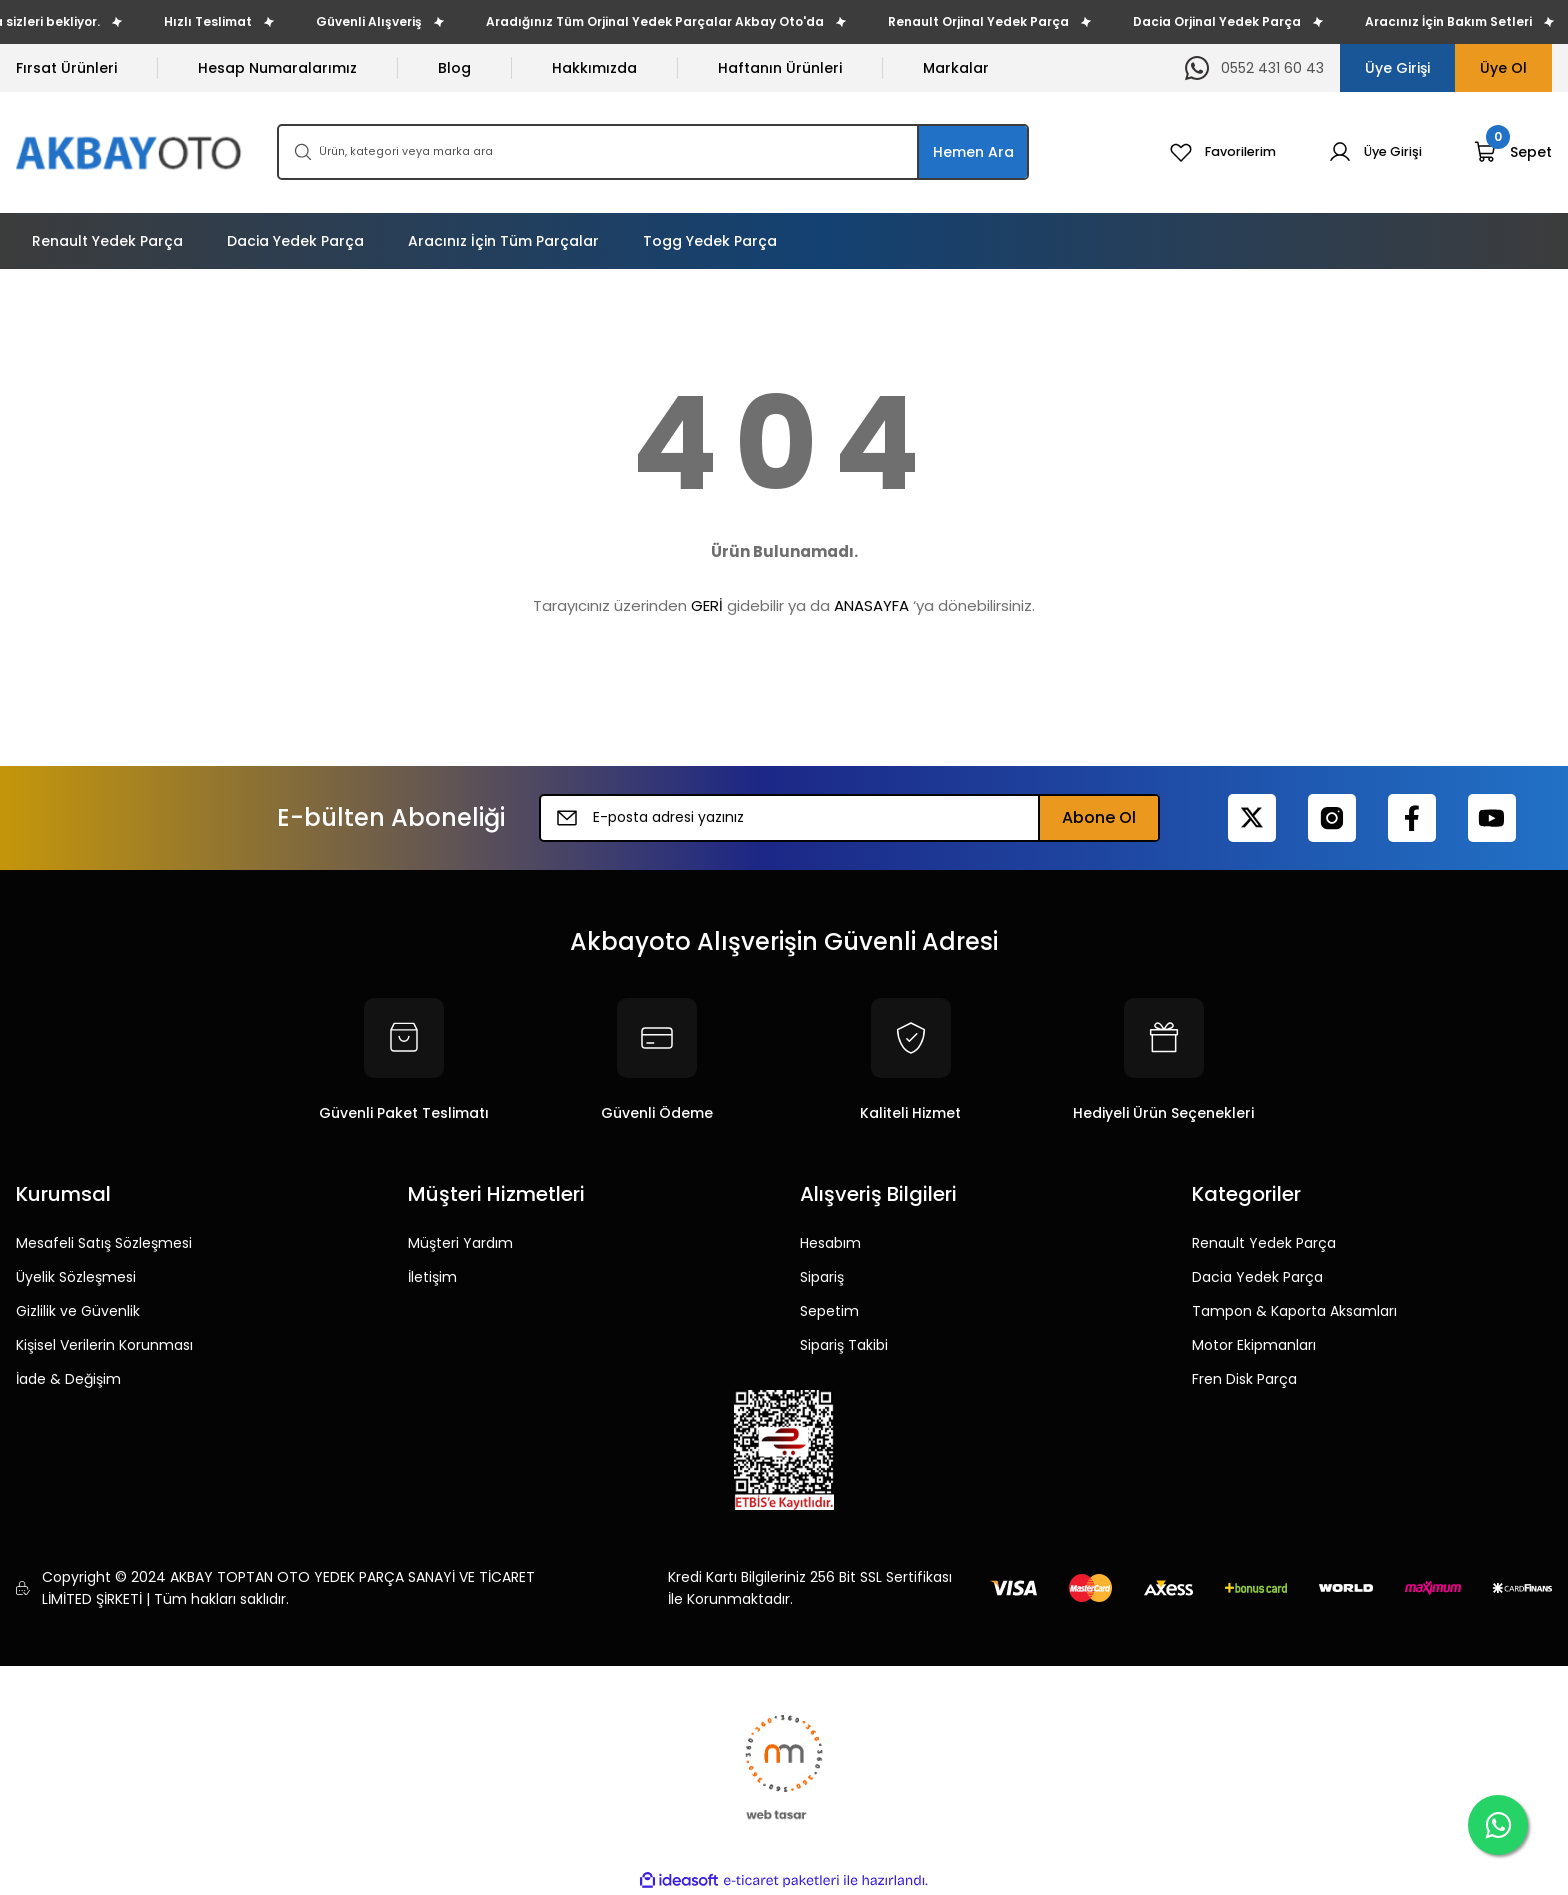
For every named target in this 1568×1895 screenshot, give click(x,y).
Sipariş (822, 1277)
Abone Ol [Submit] (1099, 817)
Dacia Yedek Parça (1257, 1277)
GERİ (707, 605)
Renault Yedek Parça (1264, 1243)
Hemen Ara (973, 152)
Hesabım (830, 1243)
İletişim (432, 1277)
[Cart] (1513, 152)
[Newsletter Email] (849, 818)
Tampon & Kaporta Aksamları (1294, 1311)
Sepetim (829, 1311)
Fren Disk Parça (1244, 1379)
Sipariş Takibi (844, 1345)
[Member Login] (1371, 152)
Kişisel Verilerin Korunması (104, 1345)
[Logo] (130, 152)
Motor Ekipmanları (1254, 1345)
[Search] (653, 152)
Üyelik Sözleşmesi (76, 1277)
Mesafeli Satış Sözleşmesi (104, 1243)
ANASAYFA (871, 605)
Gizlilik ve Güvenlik (78, 1311)
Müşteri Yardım (460, 1243)
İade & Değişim (68, 1379)
